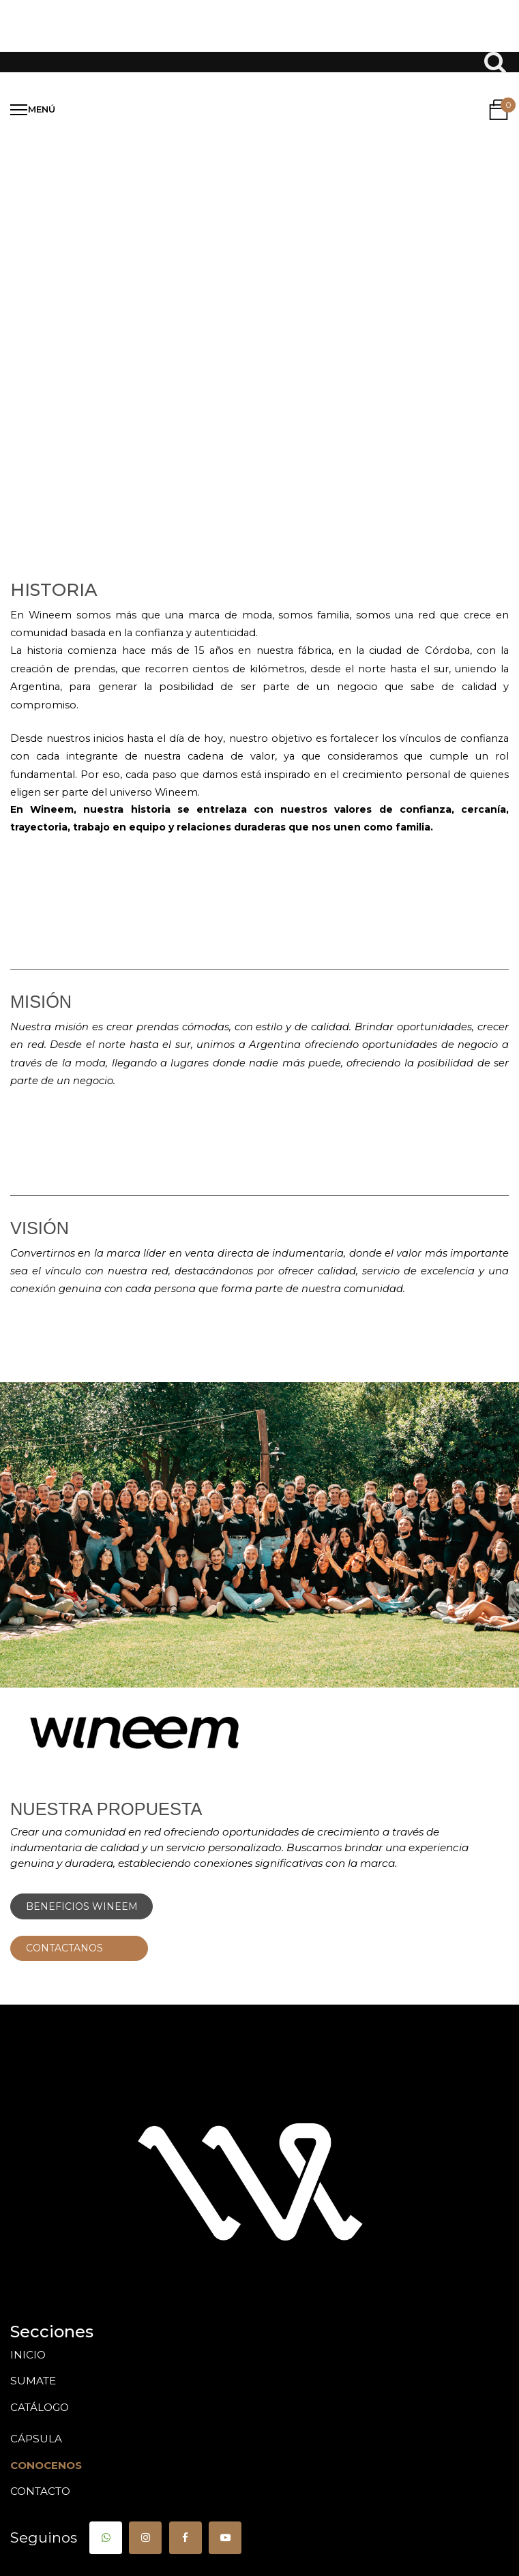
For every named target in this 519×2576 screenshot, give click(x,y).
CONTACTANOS (79, 1948)
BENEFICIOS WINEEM (82, 1906)
